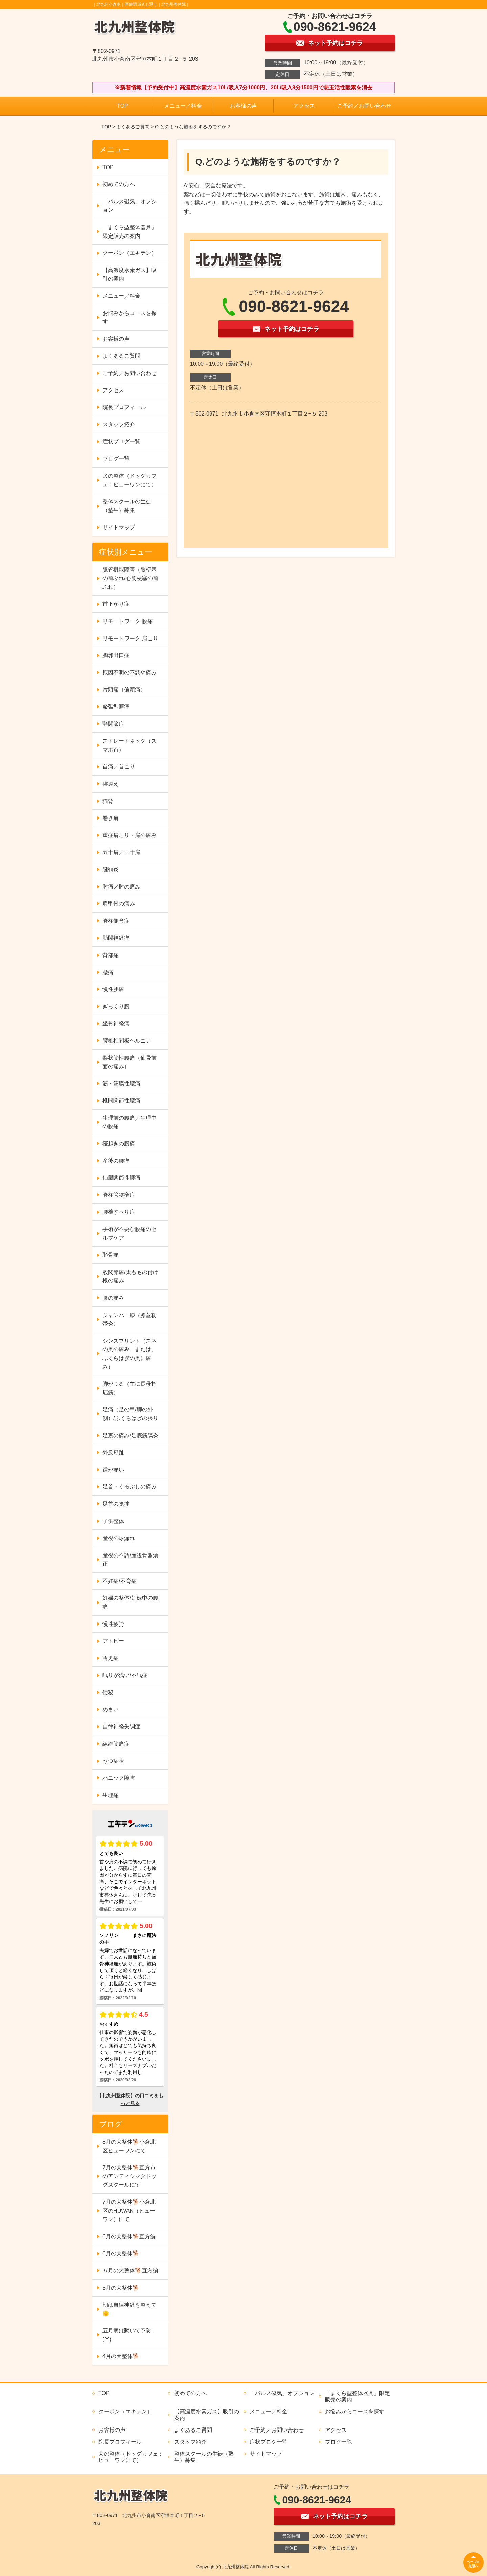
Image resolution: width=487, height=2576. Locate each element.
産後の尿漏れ (118, 1538)
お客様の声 (243, 106)
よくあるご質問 (132, 126)
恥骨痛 (110, 1255)
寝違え (110, 784)
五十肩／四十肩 (121, 852)
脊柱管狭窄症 (118, 1195)
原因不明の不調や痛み (129, 672)
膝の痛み (113, 1298)
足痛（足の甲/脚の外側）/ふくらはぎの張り (130, 1414)
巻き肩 (110, 818)
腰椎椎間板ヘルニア (126, 1041)
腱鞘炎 (110, 869)
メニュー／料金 (183, 106)
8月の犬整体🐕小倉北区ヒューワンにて (129, 2146)
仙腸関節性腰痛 (121, 1178)
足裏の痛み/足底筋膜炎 (130, 1435)
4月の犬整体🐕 (120, 2356)
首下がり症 (116, 604)
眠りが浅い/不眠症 (124, 1675)
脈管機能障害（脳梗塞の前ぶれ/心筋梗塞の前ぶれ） (130, 578)
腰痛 (107, 972)
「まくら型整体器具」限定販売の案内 (129, 231)
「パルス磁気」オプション (129, 206)
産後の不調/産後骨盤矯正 (130, 1559)
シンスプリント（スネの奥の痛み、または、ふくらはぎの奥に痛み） (129, 1354)
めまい (110, 1709)
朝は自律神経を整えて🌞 (129, 2309)
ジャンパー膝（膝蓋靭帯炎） (129, 1319)
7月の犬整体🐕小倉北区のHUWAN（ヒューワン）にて (129, 2210)
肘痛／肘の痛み (121, 887)
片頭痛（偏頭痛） (124, 689)
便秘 (107, 1692)
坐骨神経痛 (116, 1023)
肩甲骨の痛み (118, 903)
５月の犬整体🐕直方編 (130, 2270)
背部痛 (110, 955)
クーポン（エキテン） (129, 253)
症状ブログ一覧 (121, 441)
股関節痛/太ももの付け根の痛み (130, 1276)
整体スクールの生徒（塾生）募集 (126, 506)
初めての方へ (118, 184)
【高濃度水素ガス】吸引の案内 (129, 274)
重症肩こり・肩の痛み (129, 835)
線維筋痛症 (116, 1744)
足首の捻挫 (116, 1504)
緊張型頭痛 (116, 707)
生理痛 (110, 1795)
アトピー (113, 1641)
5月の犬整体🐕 (120, 2288)
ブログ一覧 (116, 459)
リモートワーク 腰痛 (127, 621)
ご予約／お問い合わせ (364, 106)
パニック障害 (118, 1778)
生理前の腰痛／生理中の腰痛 (129, 1122)
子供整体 (113, 1521)
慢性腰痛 (113, 989)
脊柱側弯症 (116, 921)
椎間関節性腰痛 (121, 1100)
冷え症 (110, 1658)
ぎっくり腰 (116, 1006)
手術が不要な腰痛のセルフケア (129, 1233)
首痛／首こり (118, 766)
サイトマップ (118, 527)
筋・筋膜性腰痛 (121, 1084)
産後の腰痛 (116, 1161)
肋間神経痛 (116, 938)
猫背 (107, 801)
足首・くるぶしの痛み (129, 1486)
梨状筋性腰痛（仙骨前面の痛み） (129, 1062)
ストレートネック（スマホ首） (129, 745)
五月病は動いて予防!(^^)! (127, 2335)
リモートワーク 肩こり (130, 638)
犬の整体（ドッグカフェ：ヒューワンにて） (129, 480)
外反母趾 (113, 1452)
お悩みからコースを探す (129, 317)
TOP (122, 106)
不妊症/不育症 (119, 1581)
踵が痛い (113, 1470)
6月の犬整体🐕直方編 (129, 2236)
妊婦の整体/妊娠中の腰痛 (130, 1602)
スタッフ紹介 (118, 424)
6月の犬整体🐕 (120, 2253)
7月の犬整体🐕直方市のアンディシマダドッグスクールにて (129, 2176)
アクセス (304, 106)
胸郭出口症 (116, 655)
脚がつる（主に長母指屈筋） (129, 1388)
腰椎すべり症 (118, 1212)
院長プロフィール (124, 407)
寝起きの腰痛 (118, 1143)
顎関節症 (113, 724)
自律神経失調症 (121, 1726)
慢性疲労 (113, 1624)
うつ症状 (113, 1761)
